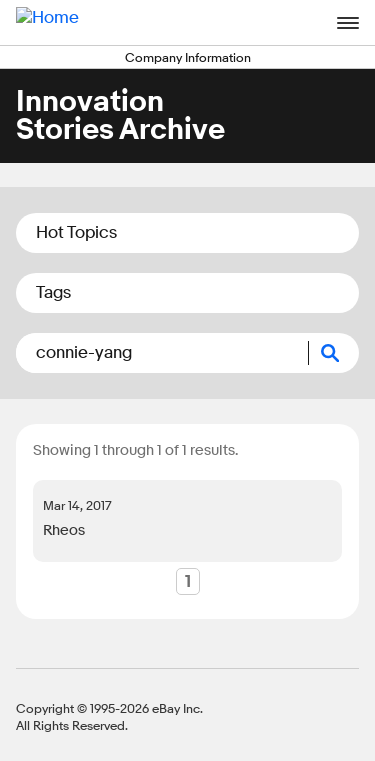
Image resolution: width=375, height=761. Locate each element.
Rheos (64, 530)
